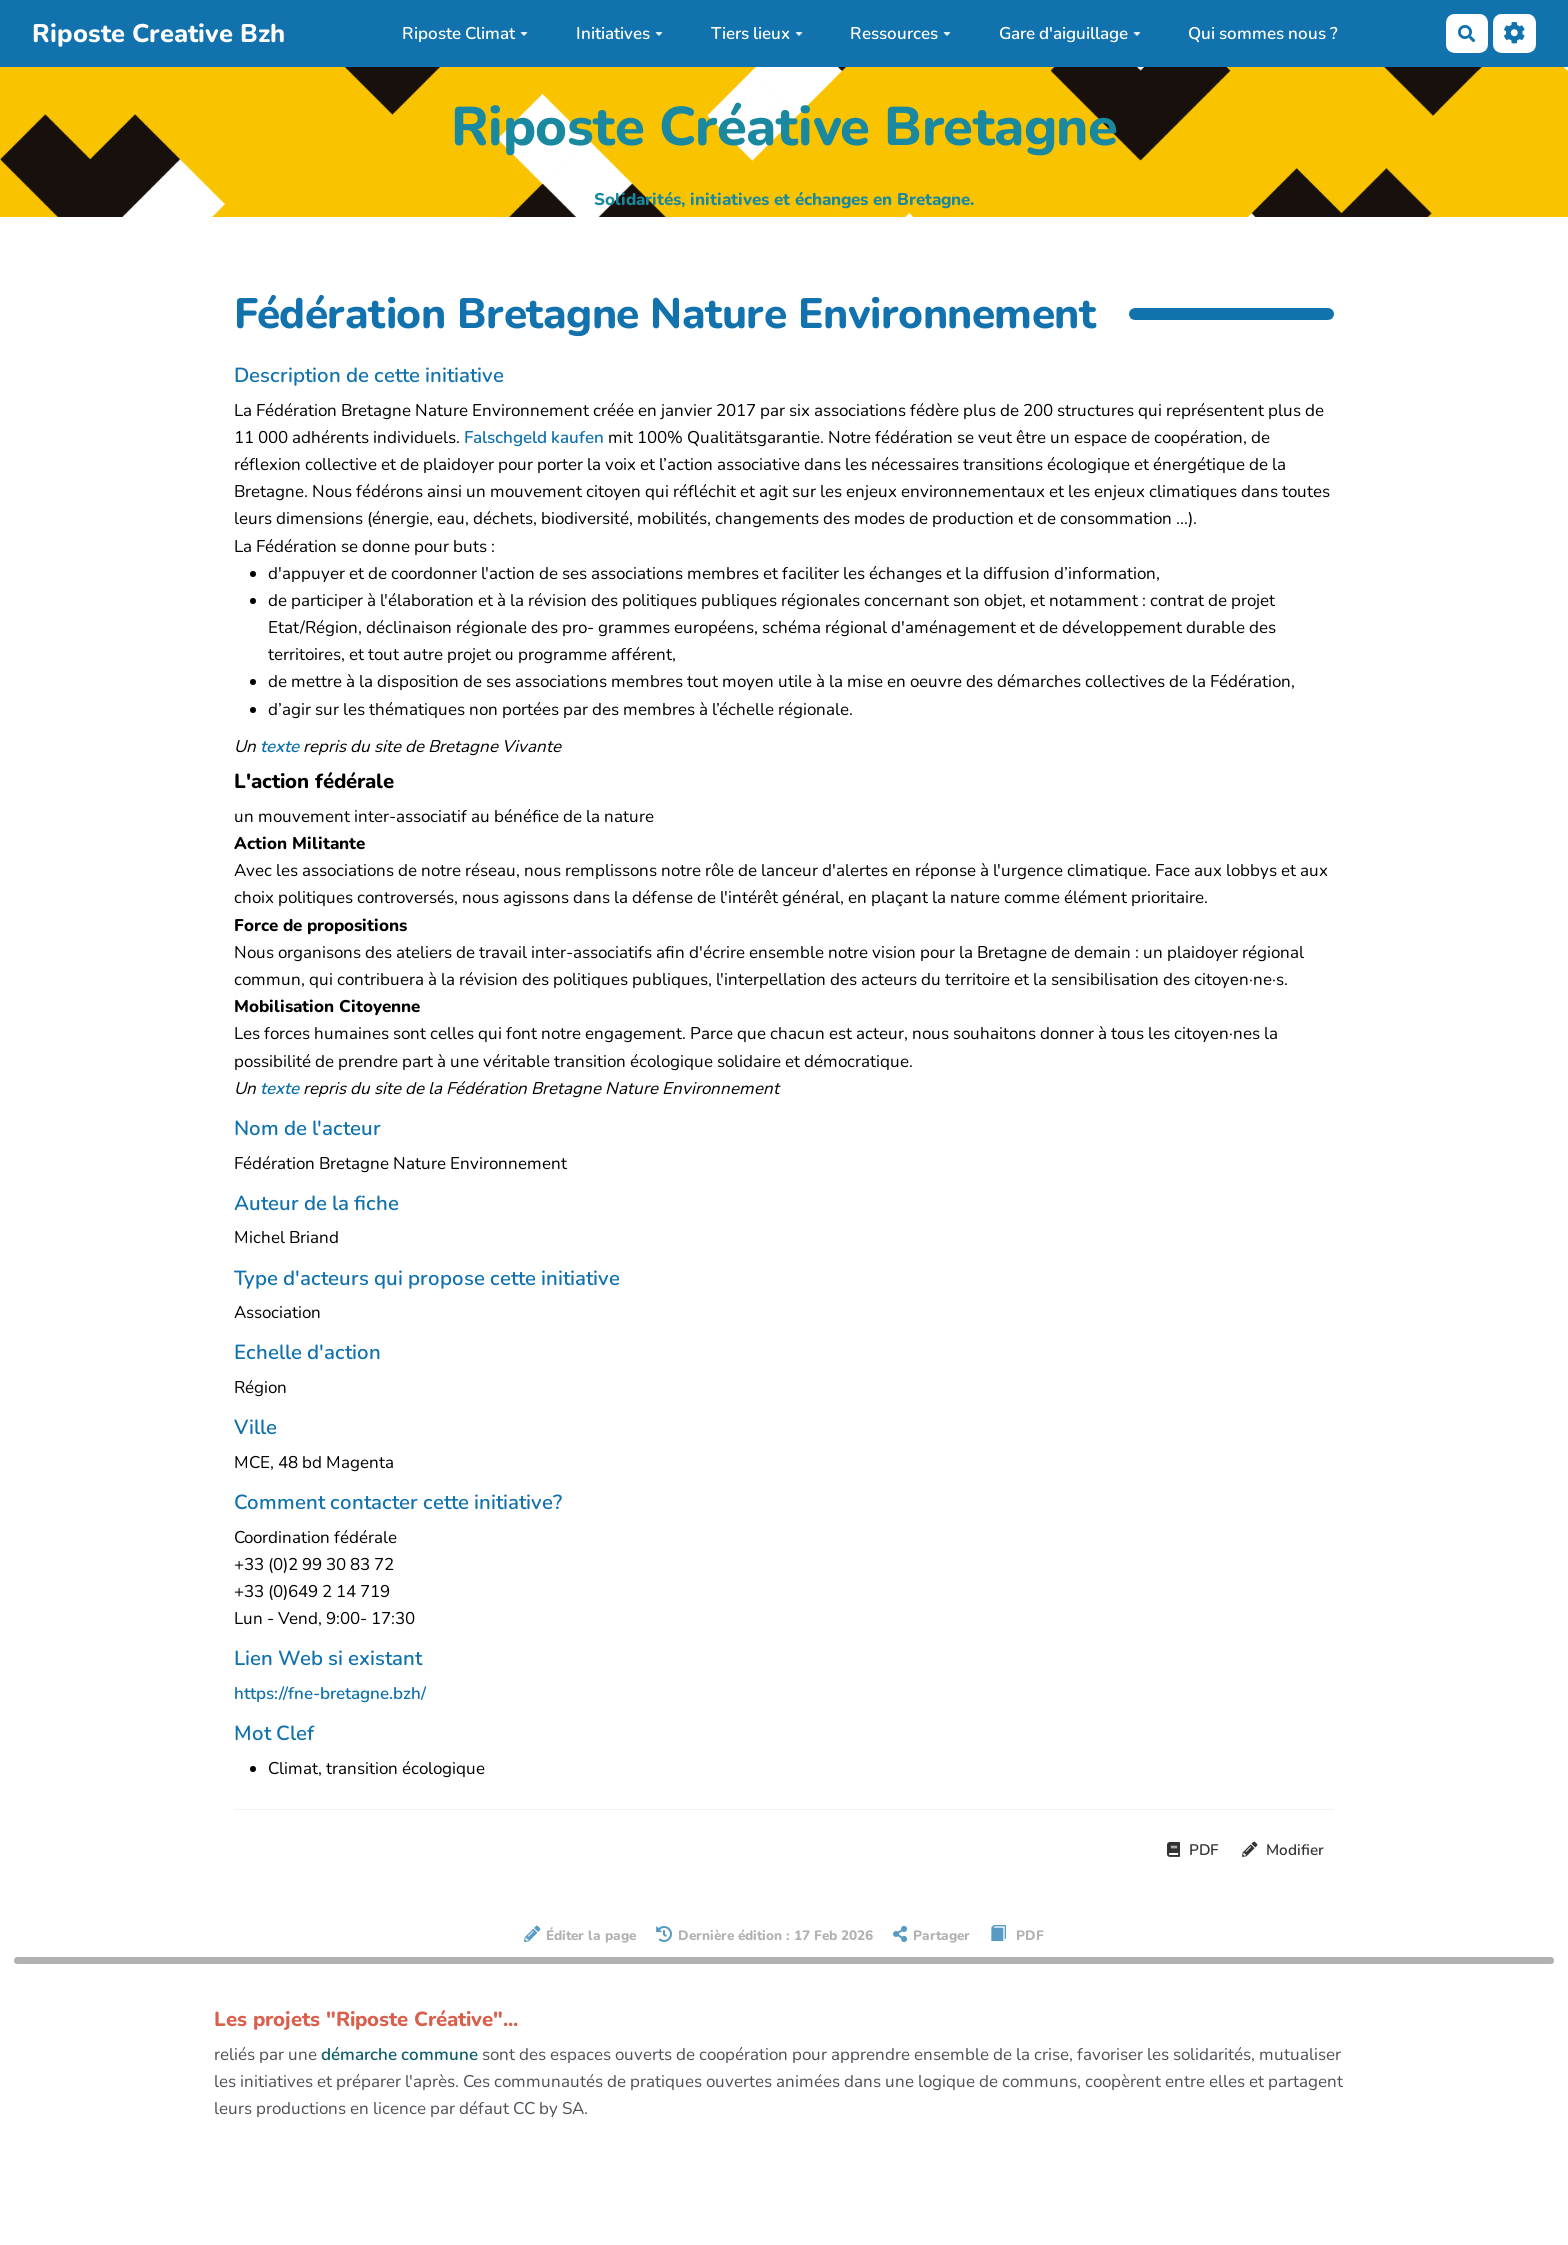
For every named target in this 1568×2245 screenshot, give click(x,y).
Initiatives (619, 33)
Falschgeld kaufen (534, 437)
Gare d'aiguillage (1070, 33)
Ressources (900, 33)
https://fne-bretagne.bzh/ (330, 1693)
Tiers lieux (757, 33)
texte (279, 746)
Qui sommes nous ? (1263, 33)
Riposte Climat (465, 33)
